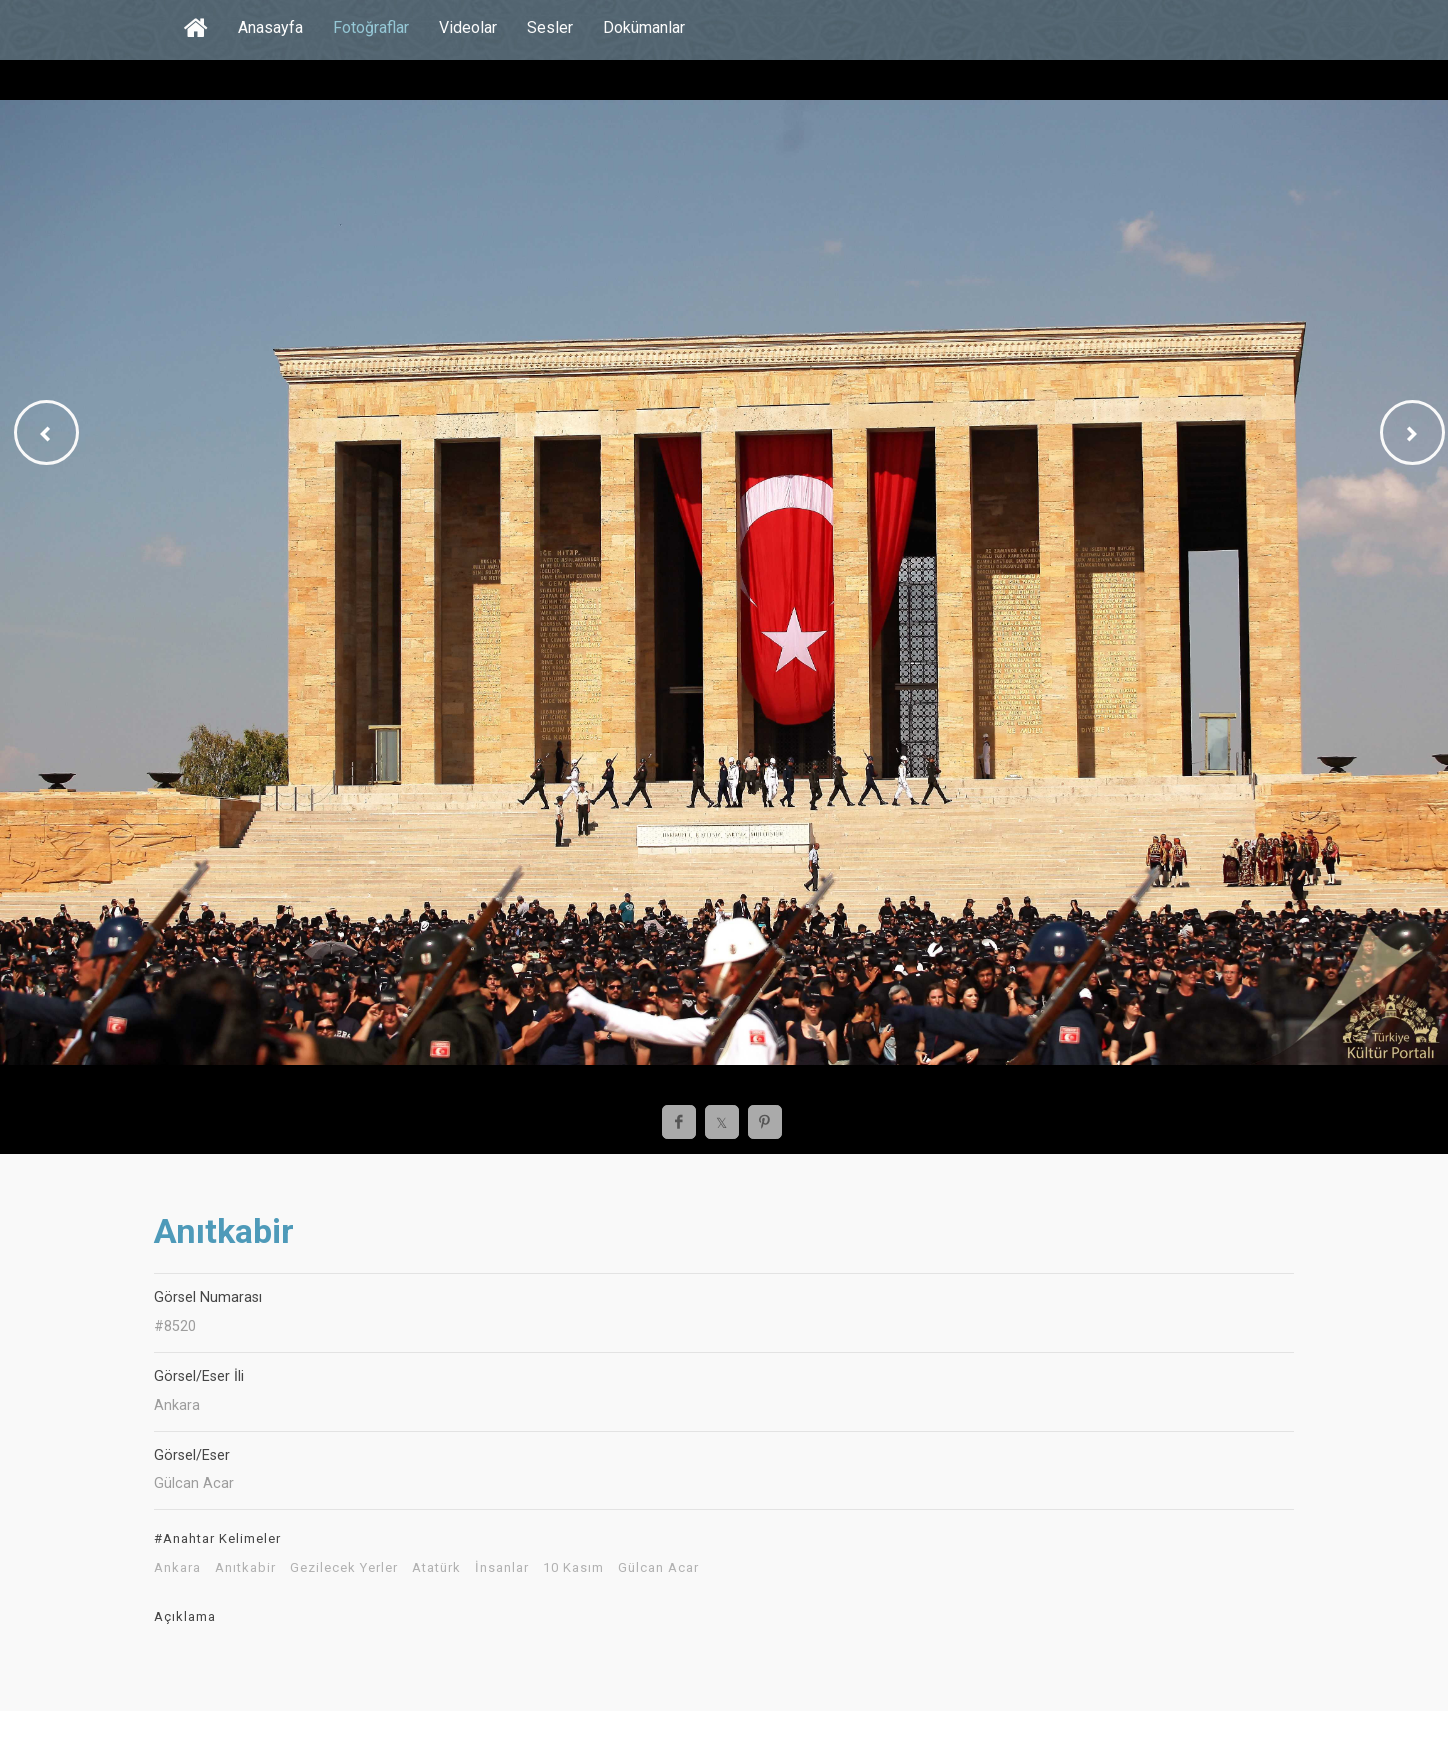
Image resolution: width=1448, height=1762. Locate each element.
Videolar (468, 27)
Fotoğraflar (371, 27)
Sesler (550, 27)
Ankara (177, 1568)
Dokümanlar (644, 27)
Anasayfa (270, 27)
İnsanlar (502, 1568)
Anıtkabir (245, 1568)
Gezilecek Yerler (344, 1568)
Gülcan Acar (658, 1568)
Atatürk (436, 1568)
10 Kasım (573, 1568)
